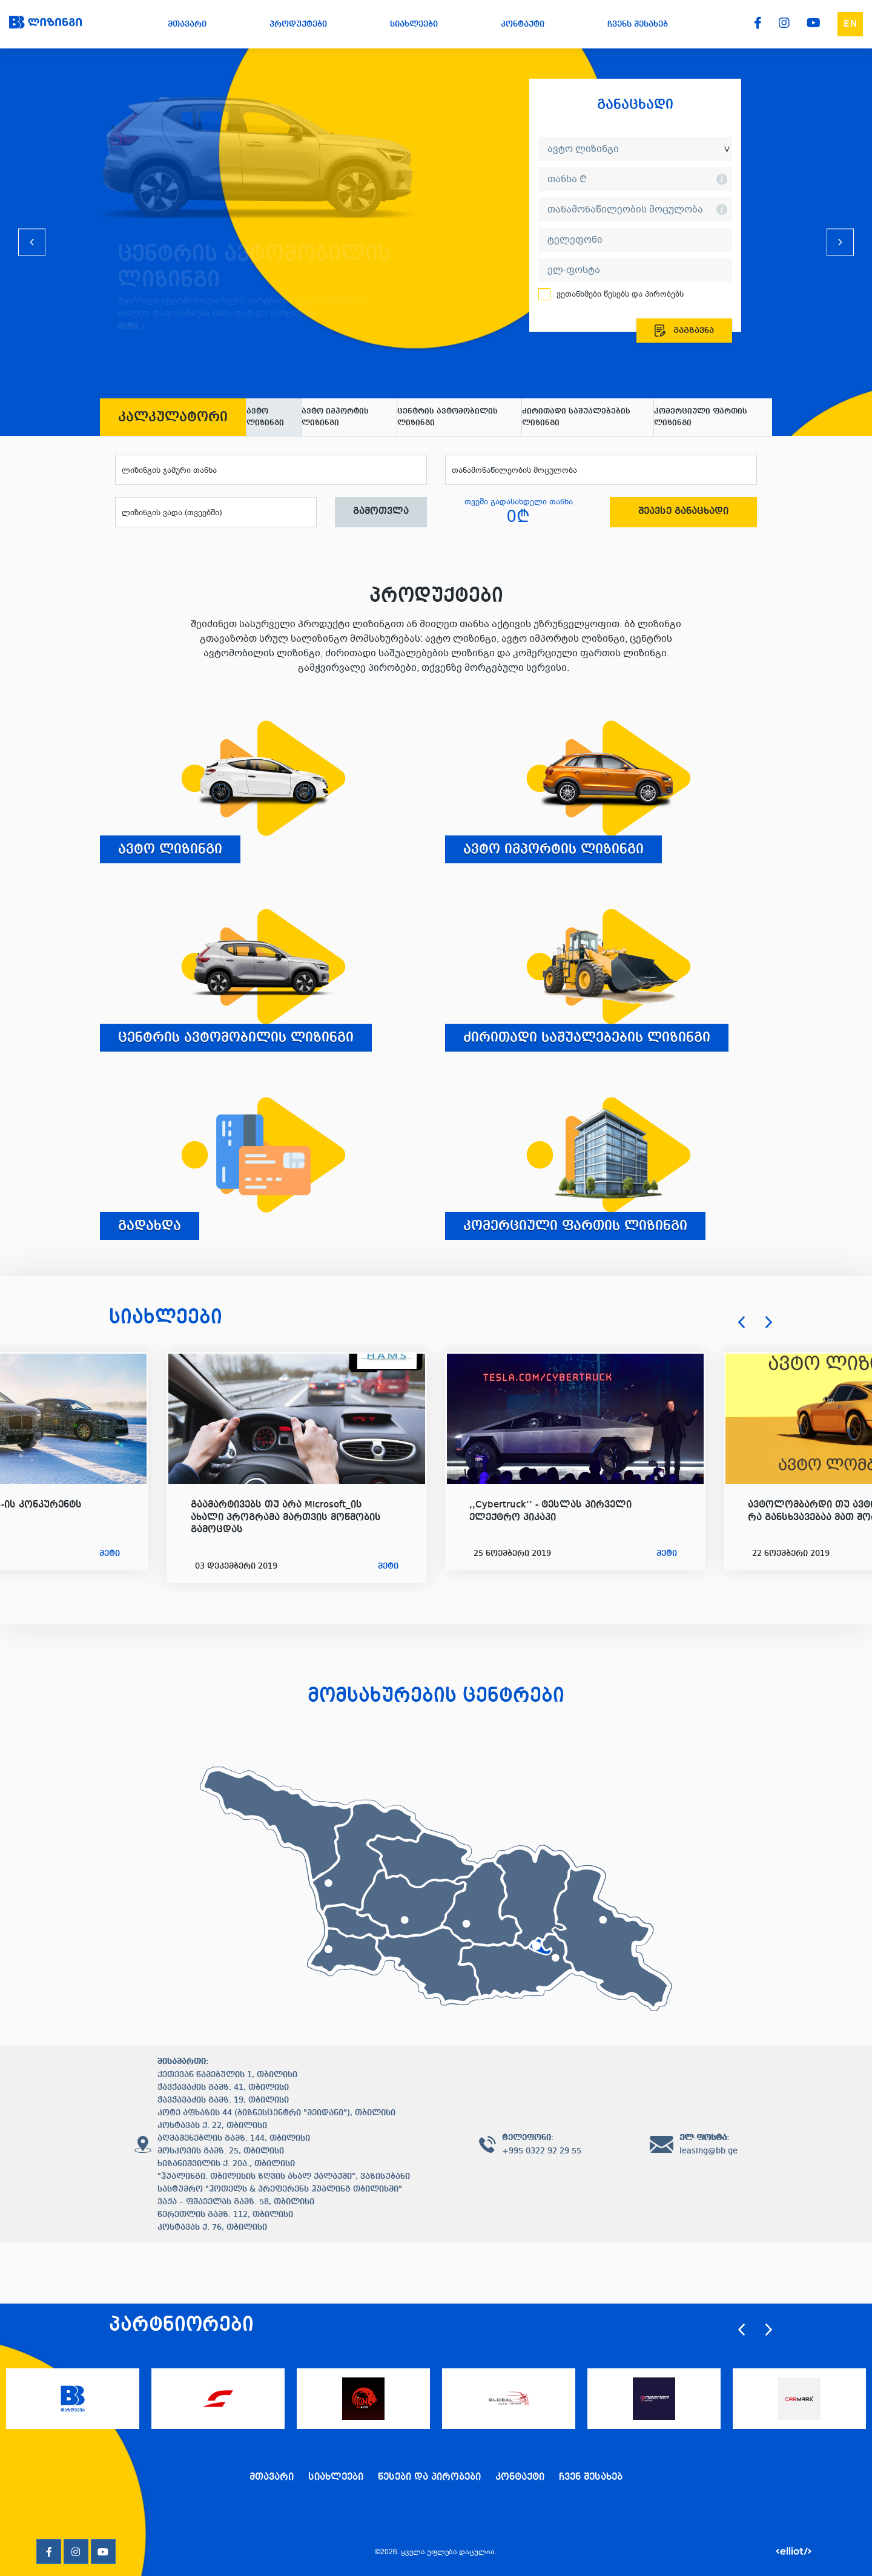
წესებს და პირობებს (642, 294)
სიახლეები (165, 1318)
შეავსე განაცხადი (683, 511)
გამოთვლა (381, 511)
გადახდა (149, 1226)
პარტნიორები (181, 2325)
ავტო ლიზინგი (265, 417)
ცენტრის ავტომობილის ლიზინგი (447, 417)
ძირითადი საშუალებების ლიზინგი (576, 417)
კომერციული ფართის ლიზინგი (700, 417)
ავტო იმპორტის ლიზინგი (335, 417)
